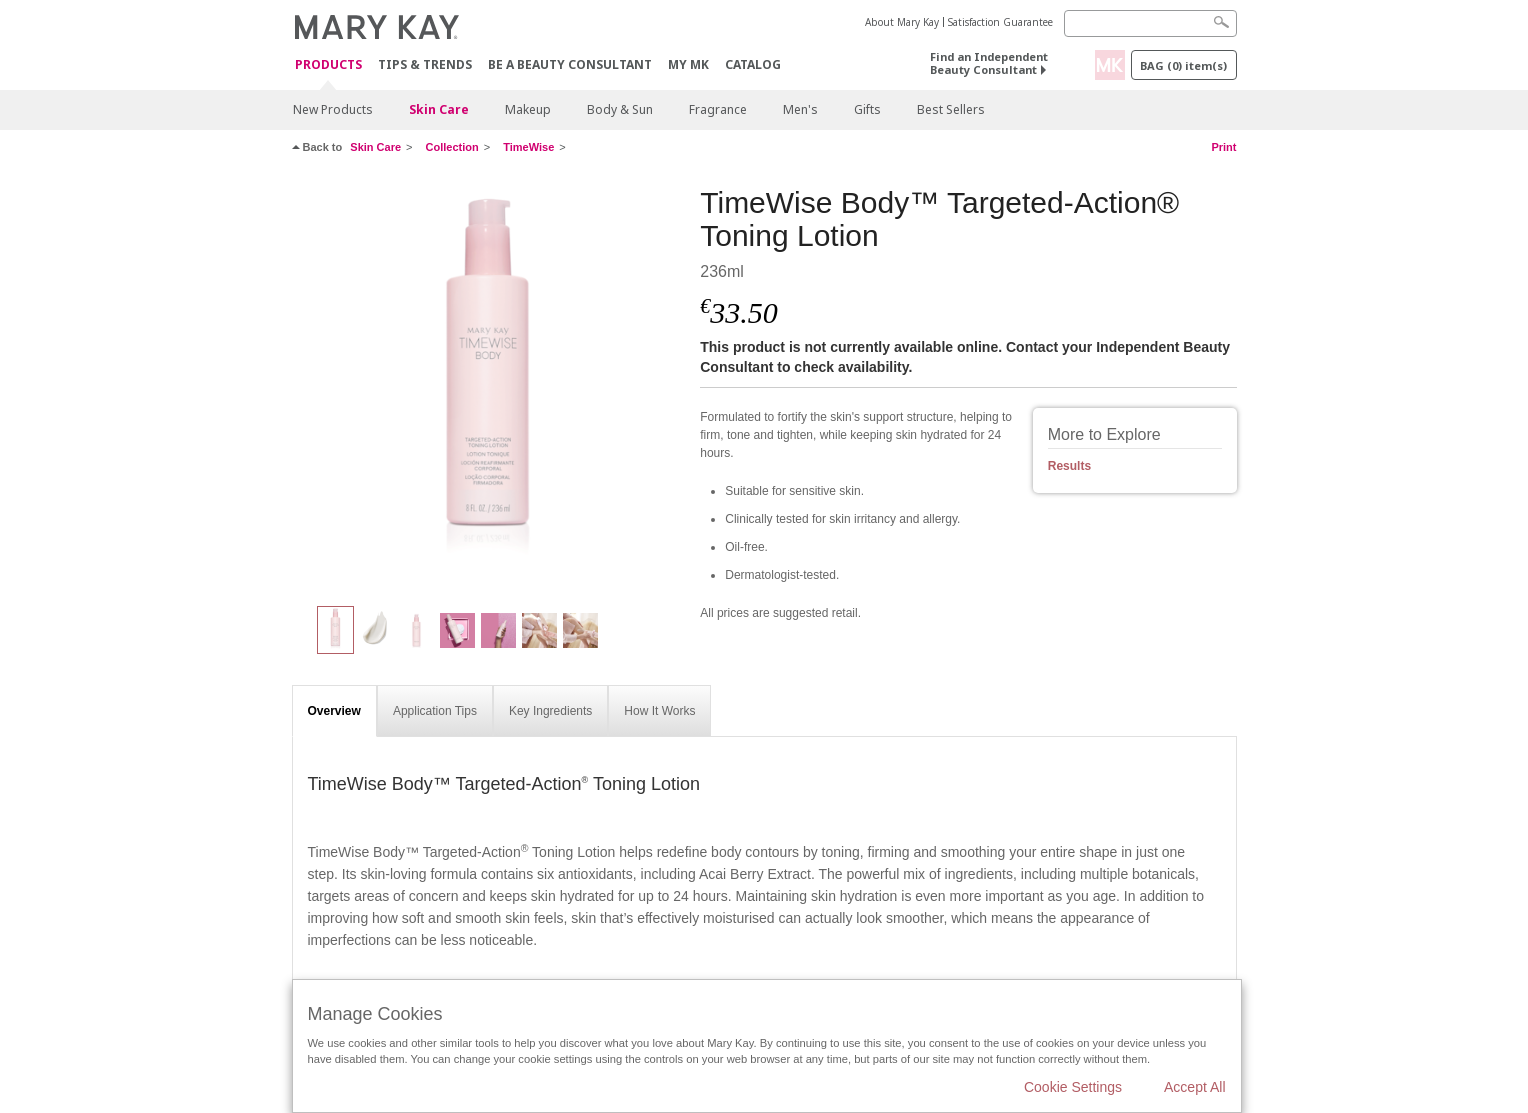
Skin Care (439, 109)
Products (328, 65)
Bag (1183, 65)
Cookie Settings (1073, 1087)
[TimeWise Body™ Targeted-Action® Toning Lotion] (489, 386)
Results (1069, 466)
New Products (333, 109)
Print (1223, 147)
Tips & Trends (425, 64)
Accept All (1194, 1087)
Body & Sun (620, 109)
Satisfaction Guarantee (1000, 22)
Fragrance (718, 109)
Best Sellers (951, 109)
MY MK (688, 64)
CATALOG (753, 64)
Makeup (528, 109)
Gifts (867, 109)
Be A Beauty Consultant (570, 64)
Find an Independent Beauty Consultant (989, 63)
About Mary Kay (902, 22)
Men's (800, 109)
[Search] (1150, 23)
